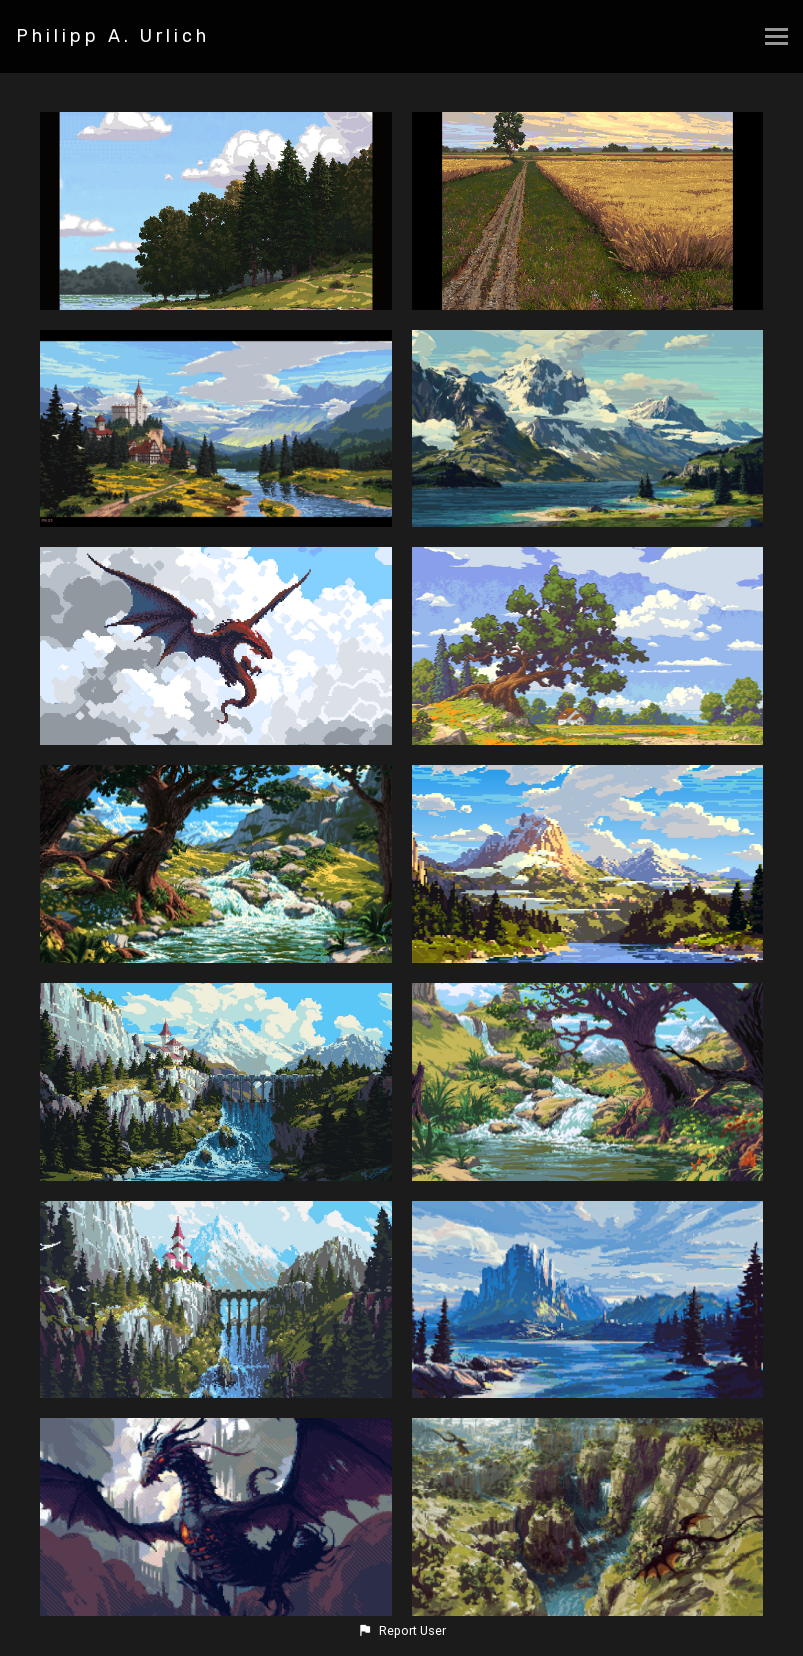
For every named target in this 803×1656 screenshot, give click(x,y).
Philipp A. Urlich (113, 36)
